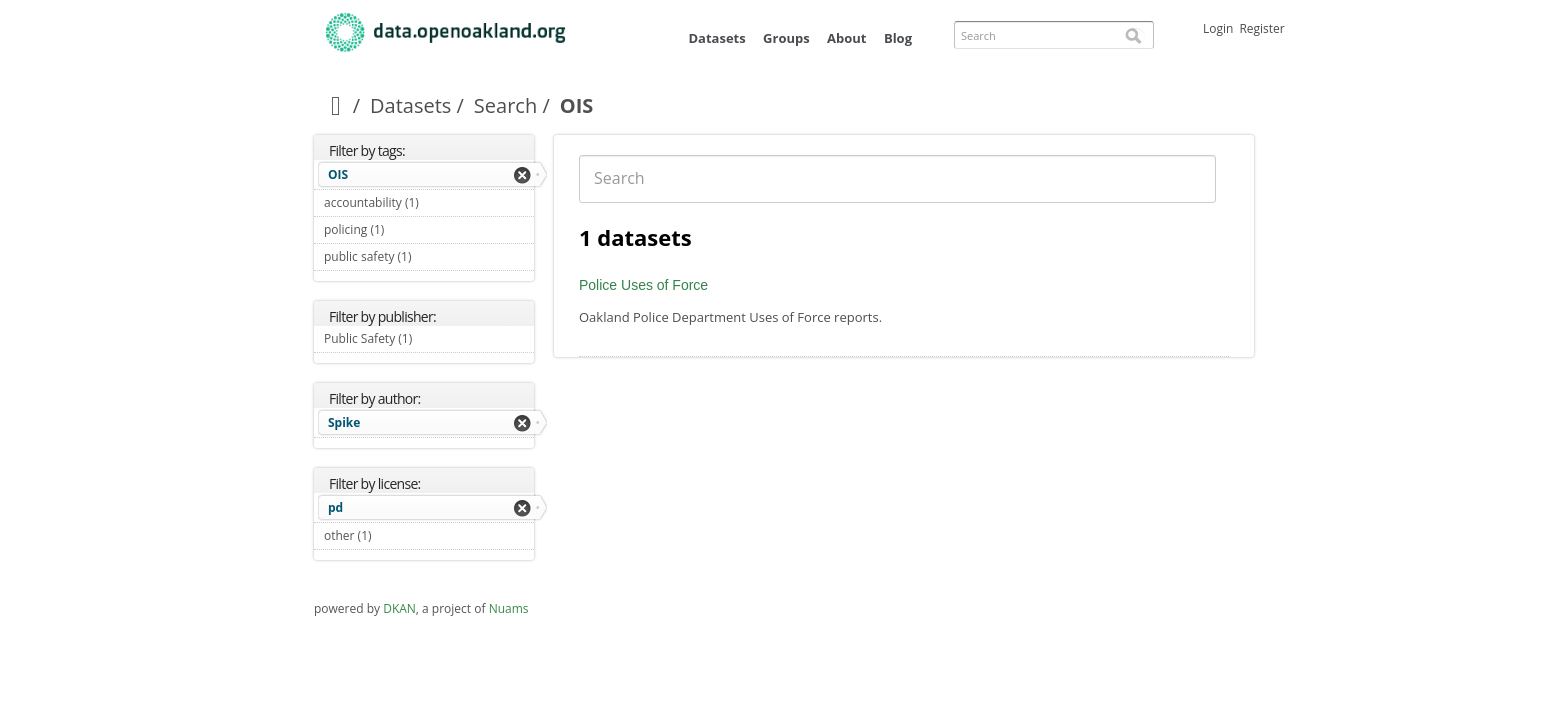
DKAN (399, 608)
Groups (786, 38)
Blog (898, 38)
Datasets (716, 38)
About (846, 38)
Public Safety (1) (429, 341)
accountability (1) (429, 205)
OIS (338, 174)
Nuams (509, 608)
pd (335, 507)
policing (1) (407, 229)
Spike (344, 422)
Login (1218, 28)
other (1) (395, 535)
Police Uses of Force (643, 285)
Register (1261, 28)
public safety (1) (429, 259)
